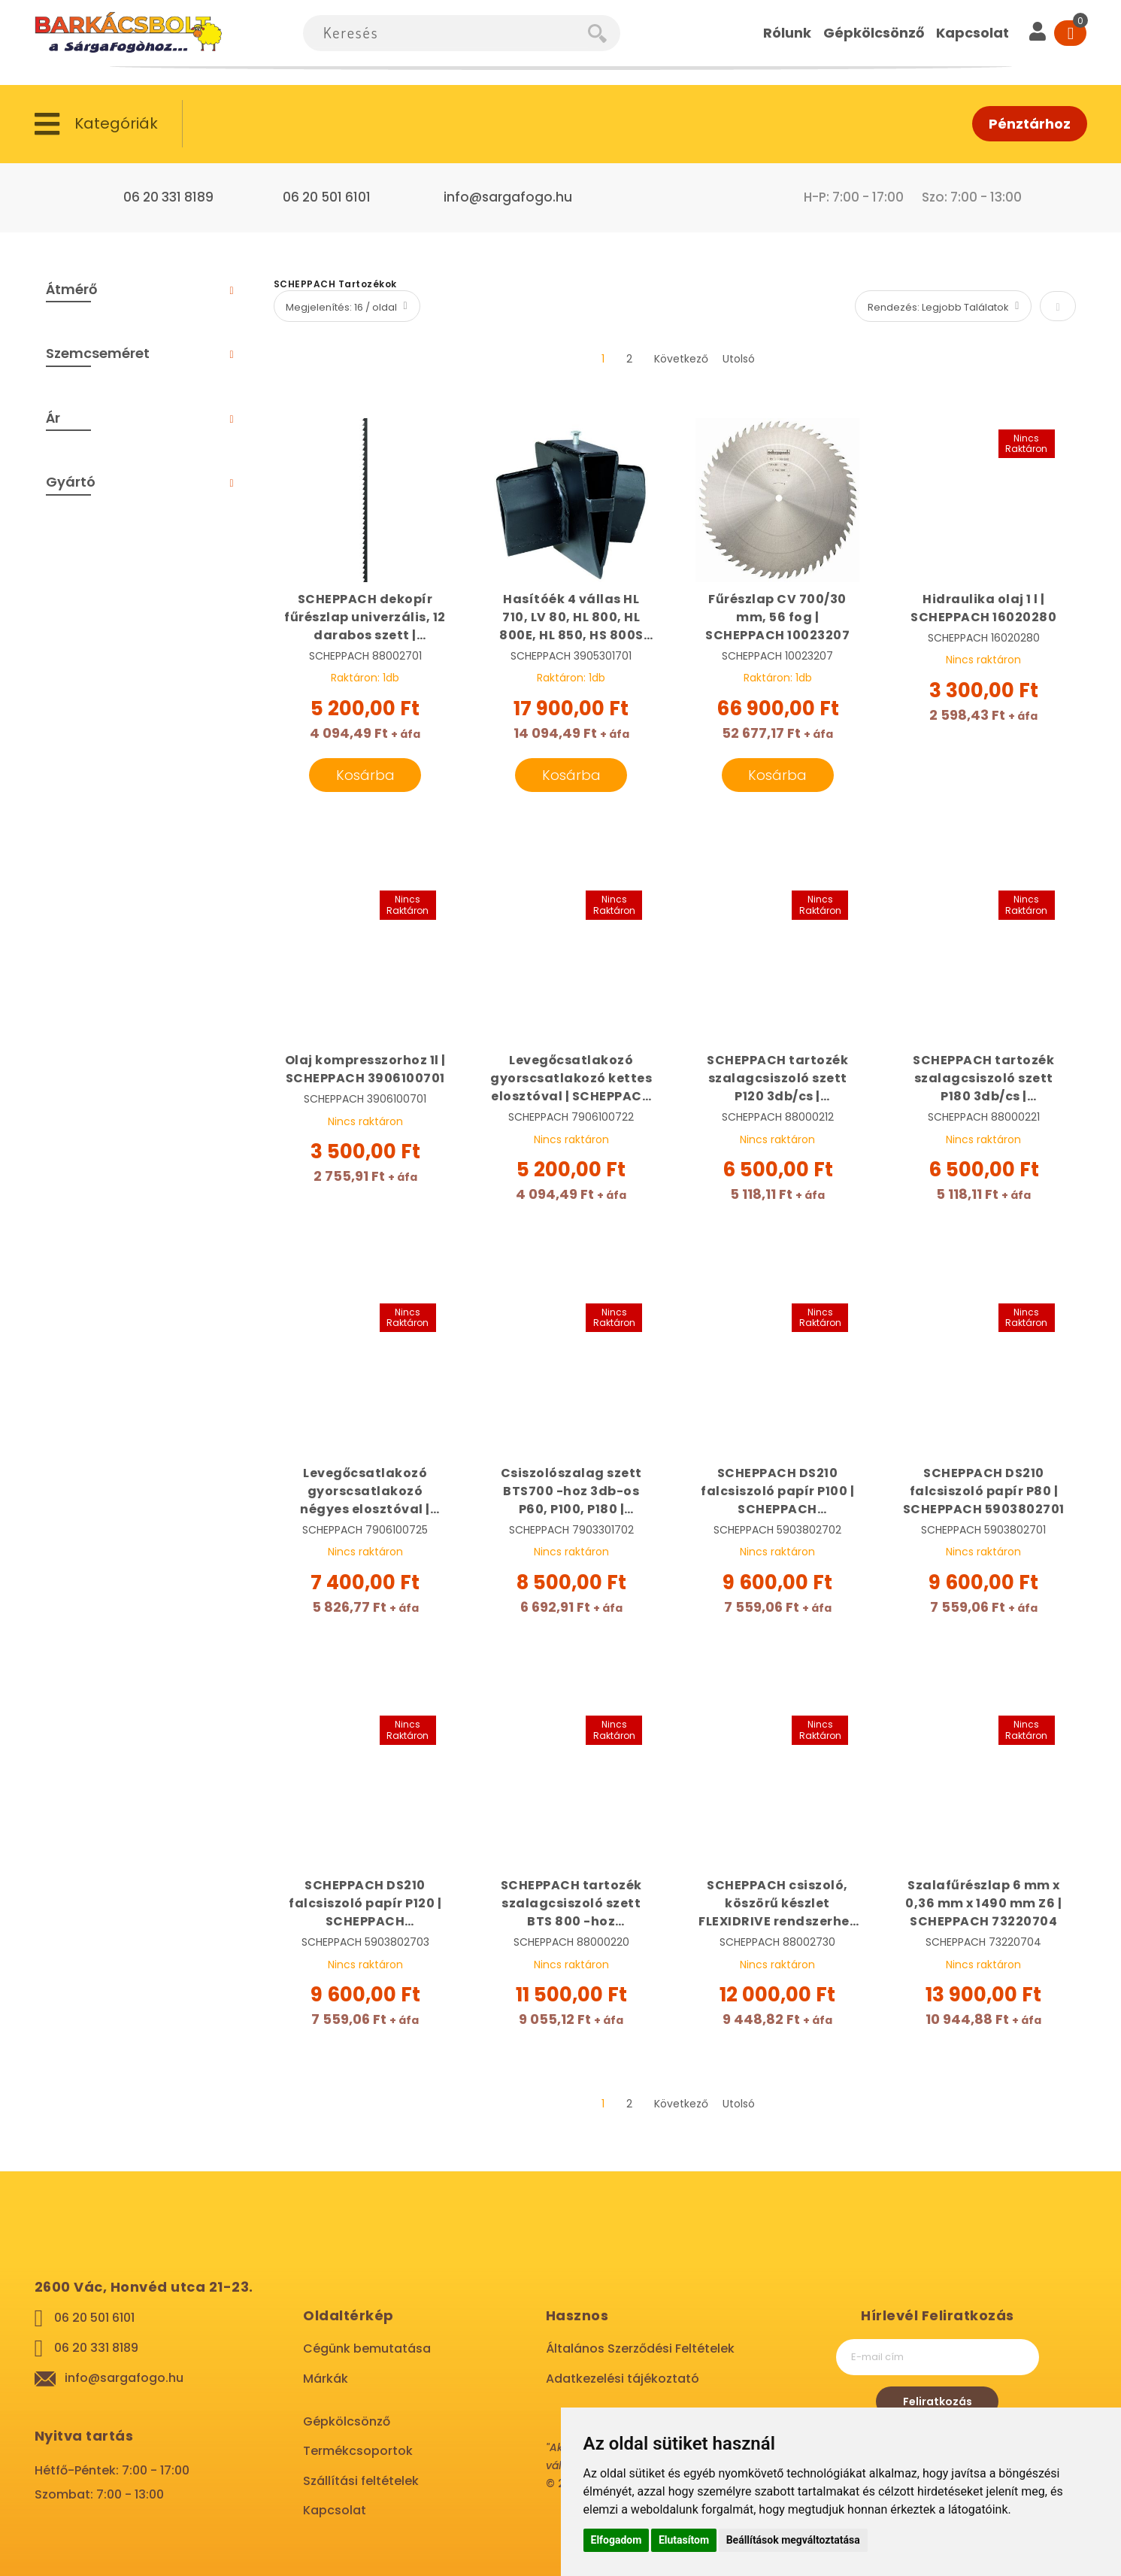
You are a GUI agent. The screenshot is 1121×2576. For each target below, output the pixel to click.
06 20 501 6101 (327, 197)
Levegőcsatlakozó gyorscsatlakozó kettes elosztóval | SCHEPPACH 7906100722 (571, 1078)
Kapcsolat (334, 2510)
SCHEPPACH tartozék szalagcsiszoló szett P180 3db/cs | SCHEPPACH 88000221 (983, 1078)
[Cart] (1070, 33)
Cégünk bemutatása (367, 2348)
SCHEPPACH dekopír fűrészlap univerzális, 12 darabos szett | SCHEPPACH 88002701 (365, 617)
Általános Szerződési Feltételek (640, 2348)
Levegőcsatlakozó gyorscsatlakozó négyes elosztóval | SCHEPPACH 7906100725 (365, 1491)
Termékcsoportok (358, 2450)
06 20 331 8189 (168, 197)
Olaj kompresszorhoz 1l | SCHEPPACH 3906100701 (365, 1069)
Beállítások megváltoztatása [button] (793, 2540)
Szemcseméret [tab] (98, 353)
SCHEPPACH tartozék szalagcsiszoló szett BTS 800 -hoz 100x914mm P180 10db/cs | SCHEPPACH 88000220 (571, 1904)
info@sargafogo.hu (508, 197)
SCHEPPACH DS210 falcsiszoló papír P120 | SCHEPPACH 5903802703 (365, 1904)
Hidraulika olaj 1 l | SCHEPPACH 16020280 (983, 608)
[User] (1037, 33)
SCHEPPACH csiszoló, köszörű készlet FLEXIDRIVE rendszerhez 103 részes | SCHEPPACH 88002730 (777, 1904)
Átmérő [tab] (71, 289)
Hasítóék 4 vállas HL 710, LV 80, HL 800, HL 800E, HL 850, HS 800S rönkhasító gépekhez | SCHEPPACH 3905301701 (571, 617)
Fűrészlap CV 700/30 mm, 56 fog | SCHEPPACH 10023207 (777, 617)
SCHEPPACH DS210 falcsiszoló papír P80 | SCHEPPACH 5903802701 (984, 1491)
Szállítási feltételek (361, 2481)
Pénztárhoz (1030, 123)
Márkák (325, 2378)
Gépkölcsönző (346, 2421)
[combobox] (445, 33)
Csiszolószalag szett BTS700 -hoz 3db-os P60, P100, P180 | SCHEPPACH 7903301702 (571, 1491)
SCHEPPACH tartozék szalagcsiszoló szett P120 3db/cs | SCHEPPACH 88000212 (777, 1078)
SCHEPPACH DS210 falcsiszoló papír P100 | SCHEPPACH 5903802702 (777, 1491)
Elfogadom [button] (616, 2540)
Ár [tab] (53, 417)
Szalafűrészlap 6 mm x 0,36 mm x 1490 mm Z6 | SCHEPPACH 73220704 (983, 1903)
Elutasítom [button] (684, 2540)
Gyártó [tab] (70, 481)
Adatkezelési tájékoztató (622, 2378)
